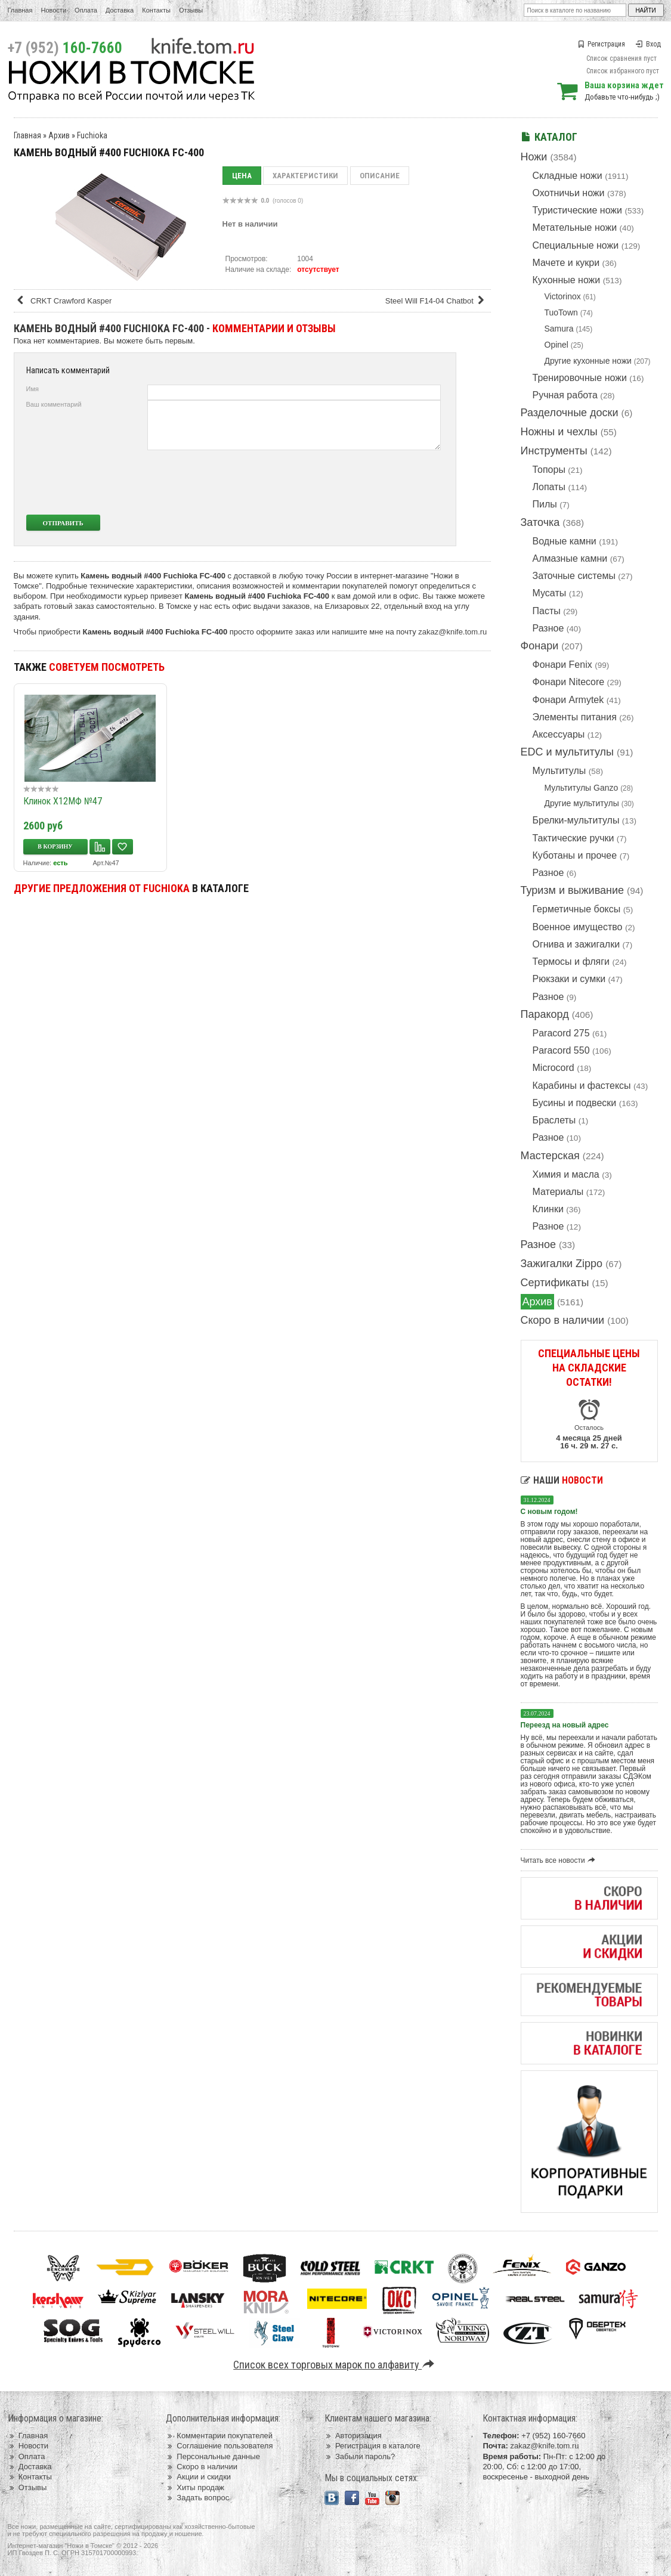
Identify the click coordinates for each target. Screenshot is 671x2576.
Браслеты (554, 1120)
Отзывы (191, 10)
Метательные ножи (575, 227)
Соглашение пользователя (219, 2445)
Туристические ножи (578, 210)
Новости (53, 10)
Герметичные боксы (577, 909)
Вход (648, 44)
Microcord (553, 1068)
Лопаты (549, 487)
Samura (559, 328)
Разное (548, 628)
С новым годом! (549, 1511)
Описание (380, 175)
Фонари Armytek (568, 700)
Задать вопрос (197, 2497)
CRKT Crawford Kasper (64, 300)
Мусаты (550, 593)
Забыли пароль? (359, 2456)
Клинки (548, 1209)
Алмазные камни (570, 558)
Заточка (540, 522)
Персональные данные (213, 2456)
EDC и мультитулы (567, 752)
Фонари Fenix (562, 665)
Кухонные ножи (567, 280)
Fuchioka (92, 135)
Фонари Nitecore (569, 682)
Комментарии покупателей (219, 2435)
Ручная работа (565, 395)
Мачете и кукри (566, 263)
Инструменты (554, 451)
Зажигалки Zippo (562, 1264)
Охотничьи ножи (569, 193)
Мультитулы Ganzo (582, 787)
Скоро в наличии (563, 1320)
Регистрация (601, 44)
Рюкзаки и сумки (569, 979)
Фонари (540, 646)
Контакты (156, 10)
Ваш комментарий (54, 404)
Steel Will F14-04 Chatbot (436, 300)
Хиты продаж (195, 2487)
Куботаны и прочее (575, 855)
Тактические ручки (573, 838)
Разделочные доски (570, 413)
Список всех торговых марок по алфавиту (335, 2364)
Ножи (534, 157)
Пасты (547, 611)
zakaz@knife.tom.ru (452, 631)
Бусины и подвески (575, 1103)
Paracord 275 (561, 1033)
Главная (20, 10)
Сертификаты (555, 1283)
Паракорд (545, 1014)
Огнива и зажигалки (576, 944)
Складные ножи (567, 176)
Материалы (558, 1192)
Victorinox (563, 296)
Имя (32, 388)
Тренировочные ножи (580, 378)
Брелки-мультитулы (576, 820)
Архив (537, 1302)
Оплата (86, 10)
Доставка (120, 10)
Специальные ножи (576, 245)
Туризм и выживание (572, 890)
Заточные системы (574, 576)
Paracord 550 (561, 1050)
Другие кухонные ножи (588, 361)
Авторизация (353, 2435)
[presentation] (352, 482)
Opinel (556, 344)
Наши (562, 1480)
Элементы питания (575, 717)
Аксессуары (559, 734)
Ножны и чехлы (559, 432)
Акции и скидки (198, 2476)
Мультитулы (559, 771)
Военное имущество (578, 927)
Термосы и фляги (571, 961)
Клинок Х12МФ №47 (62, 801)
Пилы (545, 504)
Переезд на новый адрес (565, 1725)
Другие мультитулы (582, 803)
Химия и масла (566, 1174)
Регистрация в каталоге (372, 2445)
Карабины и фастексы (582, 1085)
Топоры (549, 470)
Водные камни (564, 541)
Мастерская (550, 1156)
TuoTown (561, 312)
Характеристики (305, 175)
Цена (242, 175)
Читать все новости (560, 1860)
